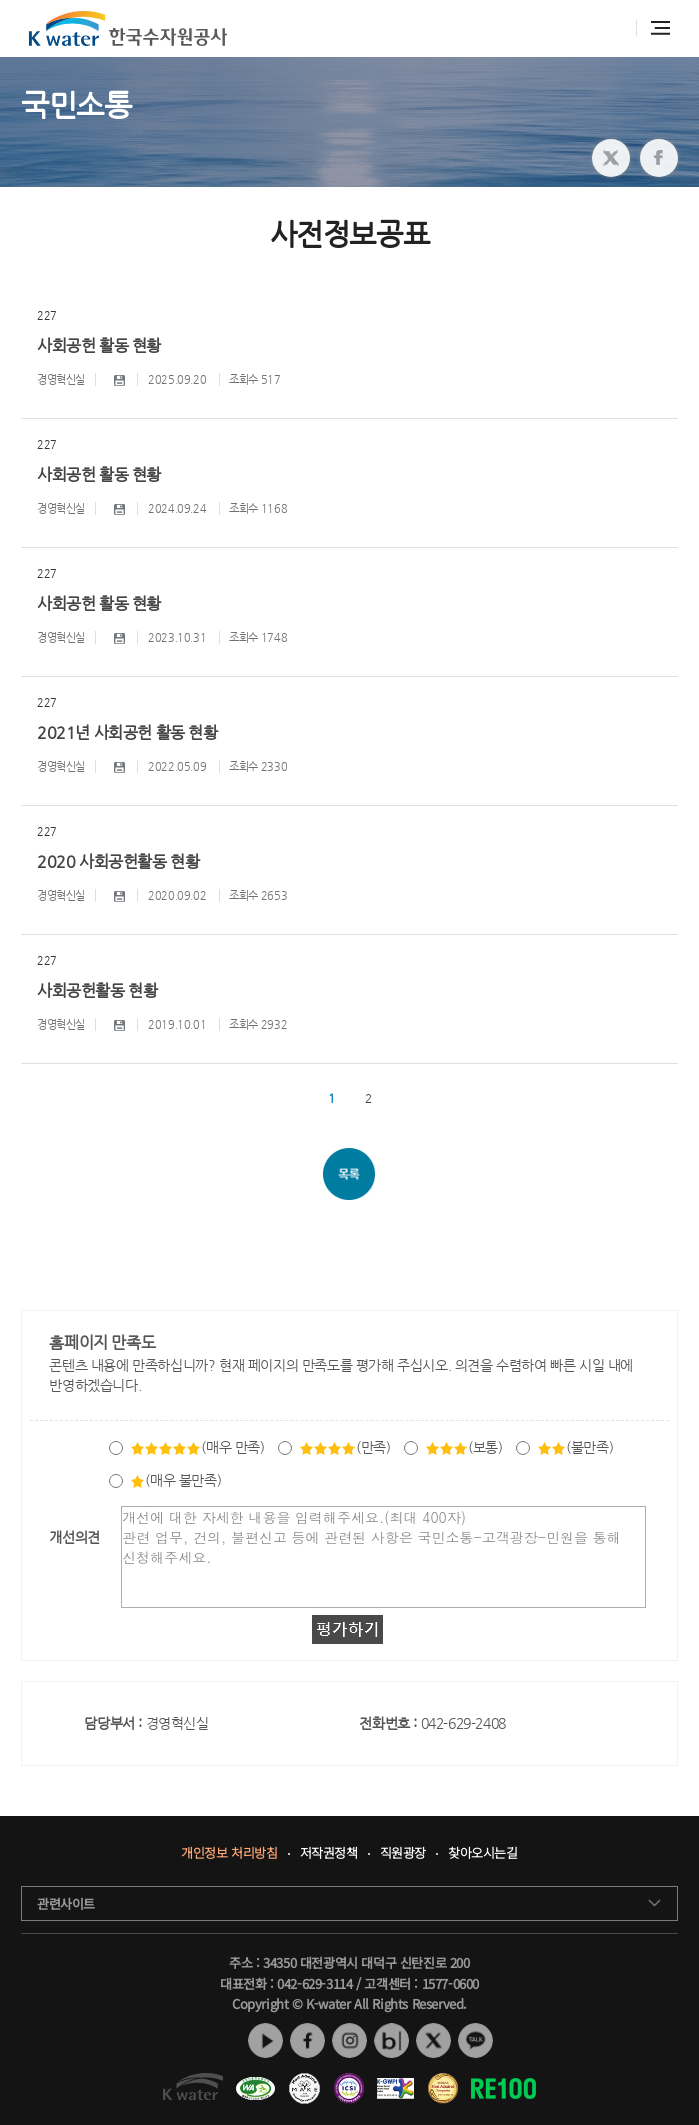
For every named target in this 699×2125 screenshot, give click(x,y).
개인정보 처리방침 (229, 1853)
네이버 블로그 (391, 2040)
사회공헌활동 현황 (97, 990)
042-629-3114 (314, 1983)
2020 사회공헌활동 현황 (118, 861)
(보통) (463, 1447)
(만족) (344, 1447)
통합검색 (610, 28)
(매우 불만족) (175, 1480)
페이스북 (307, 2040)
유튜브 (265, 2040)
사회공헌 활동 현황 (99, 345)
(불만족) (575, 1447)
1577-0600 (450, 1983)
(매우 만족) (197, 1447)
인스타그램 (349, 2040)
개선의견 (74, 1537)
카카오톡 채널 (475, 2040)
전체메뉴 (660, 28)
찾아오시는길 (483, 1853)
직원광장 (403, 1853)
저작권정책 (329, 1853)
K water (128, 28)
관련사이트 (66, 1903)
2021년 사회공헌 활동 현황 (127, 732)
